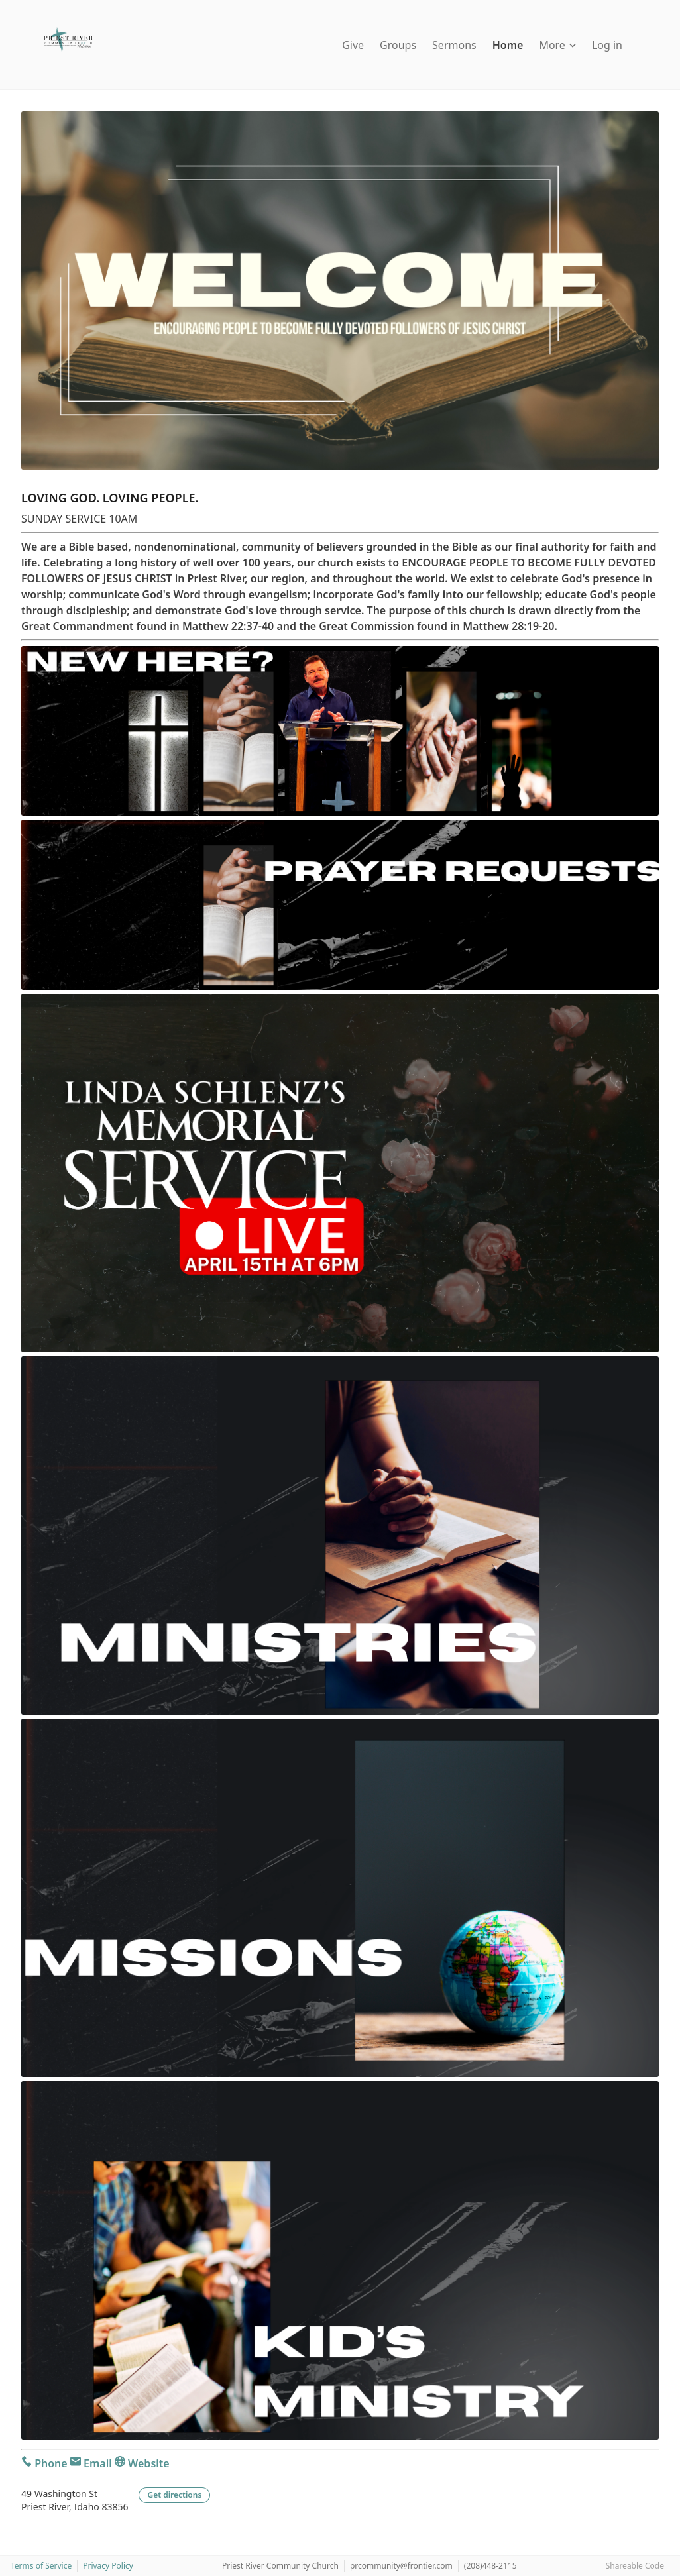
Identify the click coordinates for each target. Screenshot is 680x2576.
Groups (398, 45)
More (557, 45)
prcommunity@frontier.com (401, 2565)
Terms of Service (41, 2565)
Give (353, 45)
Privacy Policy (108, 2565)
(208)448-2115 (490, 2565)
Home (508, 45)
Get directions (174, 2494)
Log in (607, 45)
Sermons (454, 45)
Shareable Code (635, 2565)
